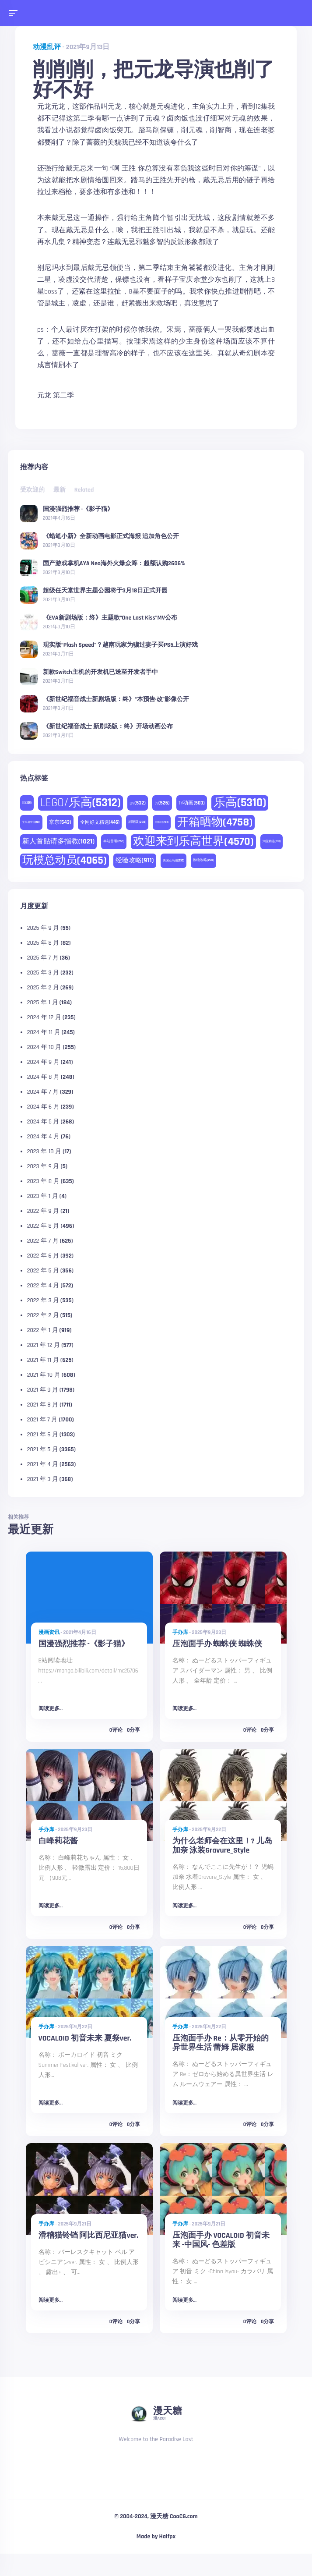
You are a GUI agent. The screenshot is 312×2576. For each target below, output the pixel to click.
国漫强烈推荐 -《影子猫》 (78, 508)
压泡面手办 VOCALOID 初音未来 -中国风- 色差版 (221, 2240)
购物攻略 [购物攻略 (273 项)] (203, 860)
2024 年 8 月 (43, 1077)
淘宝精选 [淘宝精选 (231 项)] (271, 841)
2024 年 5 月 (43, 1122)
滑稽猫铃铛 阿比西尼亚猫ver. (89, 2235)
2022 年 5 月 (43, 1271)
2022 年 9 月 (43, 1211)
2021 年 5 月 (42, 1449)
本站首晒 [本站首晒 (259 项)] (113, 841)
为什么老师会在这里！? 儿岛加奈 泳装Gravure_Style (222, 1845)
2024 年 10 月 (44, 1047)
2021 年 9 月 (42, 1390)
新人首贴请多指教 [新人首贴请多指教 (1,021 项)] (58, 841)
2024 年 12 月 (44, 1017)
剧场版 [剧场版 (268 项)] (137, 822)
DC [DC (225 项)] (27, 802)
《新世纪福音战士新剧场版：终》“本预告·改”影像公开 (116, 698)
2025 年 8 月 (43, 943)
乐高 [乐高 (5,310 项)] (240, 802)
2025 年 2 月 (43, 988)
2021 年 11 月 (43, 1360)
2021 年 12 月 (43, 1345)
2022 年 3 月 (43, 1300)
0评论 (116, 1730)
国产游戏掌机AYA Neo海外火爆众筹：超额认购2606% (114, 563)
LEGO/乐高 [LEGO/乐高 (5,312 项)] (80, 802)
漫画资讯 (49, 1632)
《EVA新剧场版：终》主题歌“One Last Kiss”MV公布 (110, 617)
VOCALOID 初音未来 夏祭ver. (85, 2038)
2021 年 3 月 (42, 1479)
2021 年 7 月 (42, 1420)
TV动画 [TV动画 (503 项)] (192, 803)
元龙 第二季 (55, 395)
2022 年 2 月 (43, 1315)
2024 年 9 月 (43, 1062)
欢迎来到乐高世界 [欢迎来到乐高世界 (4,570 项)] (193, 841)
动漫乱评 (47, 47)
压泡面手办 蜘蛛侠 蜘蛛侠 (217, 1644)
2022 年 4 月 (43, 1286)
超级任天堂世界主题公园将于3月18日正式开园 (105, 590)
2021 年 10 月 (43, 1375)
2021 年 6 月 (42, 1435)
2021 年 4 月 (42, 1464)
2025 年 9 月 (43, 928)
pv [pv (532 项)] (138, 803)
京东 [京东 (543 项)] (60, 822)
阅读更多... (51, 1708)
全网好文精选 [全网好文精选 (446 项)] (99, 822)
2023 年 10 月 (44, 1151)
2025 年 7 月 (43, 958)
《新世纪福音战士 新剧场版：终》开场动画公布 (108, 726)
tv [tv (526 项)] (162, 803)
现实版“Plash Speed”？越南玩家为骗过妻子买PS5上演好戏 (120, 644)
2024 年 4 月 (43, 1137)
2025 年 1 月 (42, 1002)
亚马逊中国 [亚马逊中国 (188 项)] (31, 822)
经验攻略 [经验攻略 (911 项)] (135, 860)
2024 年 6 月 (43, 1107)
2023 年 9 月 (43, 1166)
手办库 (180, 1632)
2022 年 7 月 (43, 1241)
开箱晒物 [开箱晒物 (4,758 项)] (214, 822)
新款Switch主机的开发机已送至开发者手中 (100, 671)
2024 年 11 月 (43, 1032)
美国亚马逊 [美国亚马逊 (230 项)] (174, 860)
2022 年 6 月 (43, 1256)
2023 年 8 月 (43, 1181)
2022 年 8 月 (43, 1226)
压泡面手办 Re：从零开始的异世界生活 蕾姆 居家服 (220, 2043)
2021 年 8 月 (42, 1405)
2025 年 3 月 (43, 973)
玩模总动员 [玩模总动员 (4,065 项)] (64, 861)
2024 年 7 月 (43, 1092)
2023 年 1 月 (42, 1196)
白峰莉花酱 (58, 1841)
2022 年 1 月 (42, 1330)
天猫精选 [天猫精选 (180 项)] (161, 822)
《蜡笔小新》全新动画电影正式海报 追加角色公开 (111, 535)
